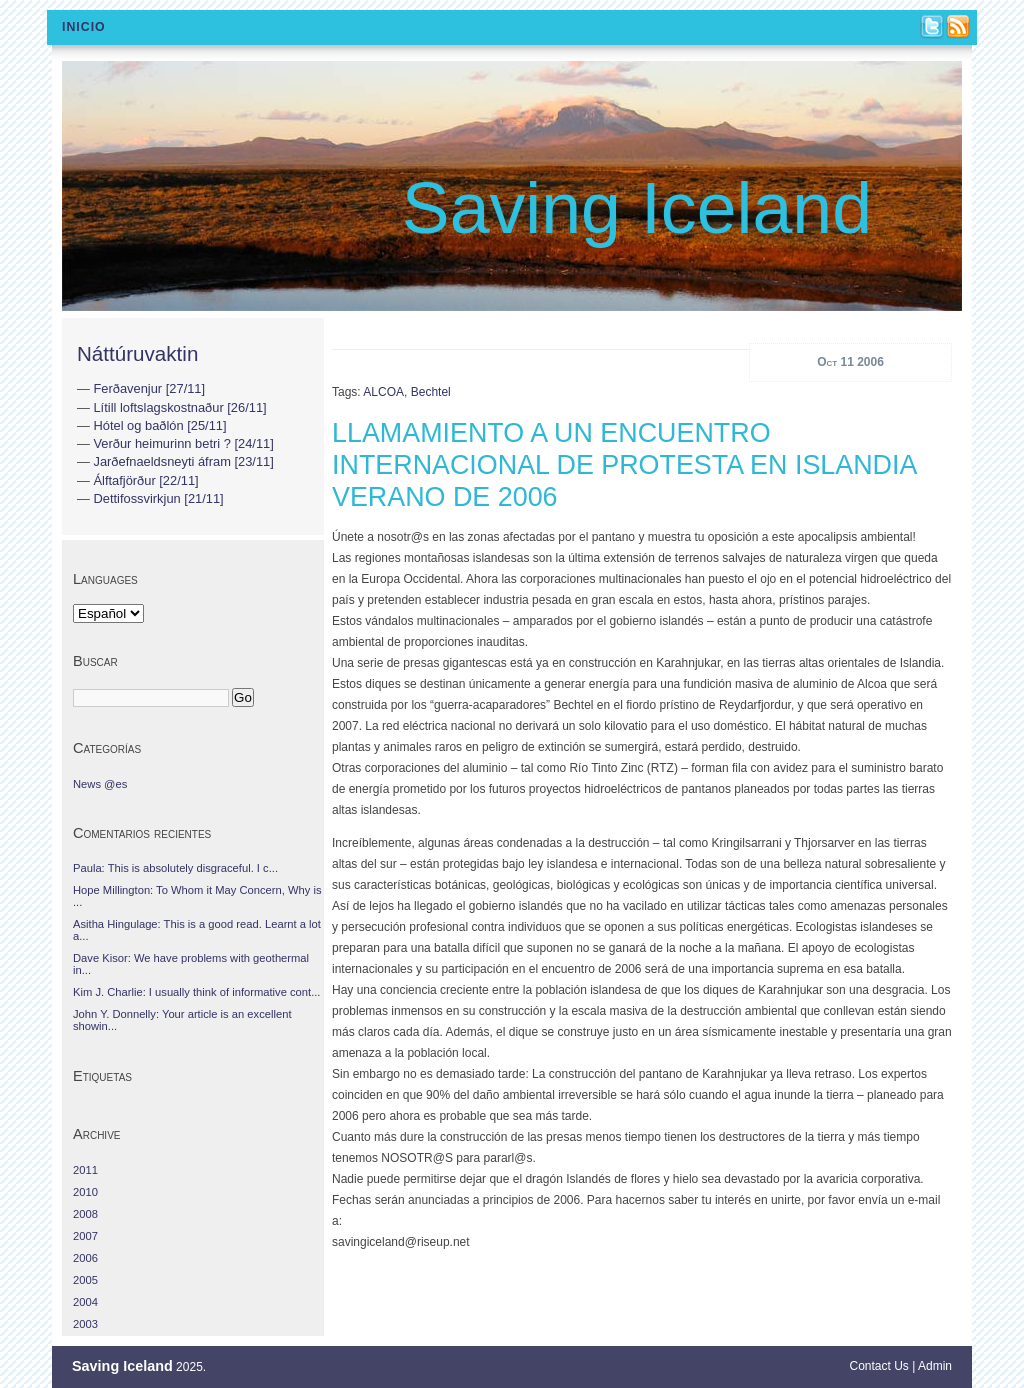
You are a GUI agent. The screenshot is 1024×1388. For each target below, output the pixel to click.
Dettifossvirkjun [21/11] (158, 498)
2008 (85, 1214)
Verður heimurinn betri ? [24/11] (183, 443)
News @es (100, 784)
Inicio (84, 27)
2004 (85, 1302)
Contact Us (879, 1366)
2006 (85, 1258)
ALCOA (383, 392)
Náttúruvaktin (137, 353)
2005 (85, 1280)
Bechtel (431, 392)
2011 (85, 1170)
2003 (85, 1324)
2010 (85, 1192)
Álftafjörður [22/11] (145, 480)
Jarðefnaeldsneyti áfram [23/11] (183, 461)
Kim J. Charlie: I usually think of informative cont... (196, 992)
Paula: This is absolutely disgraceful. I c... (175, 868)
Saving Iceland (637, 208)
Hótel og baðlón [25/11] (159, 425)
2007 (85, 1236)
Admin (935, 1366)
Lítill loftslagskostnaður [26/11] (179, 407)
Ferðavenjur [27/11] (149, 388)
